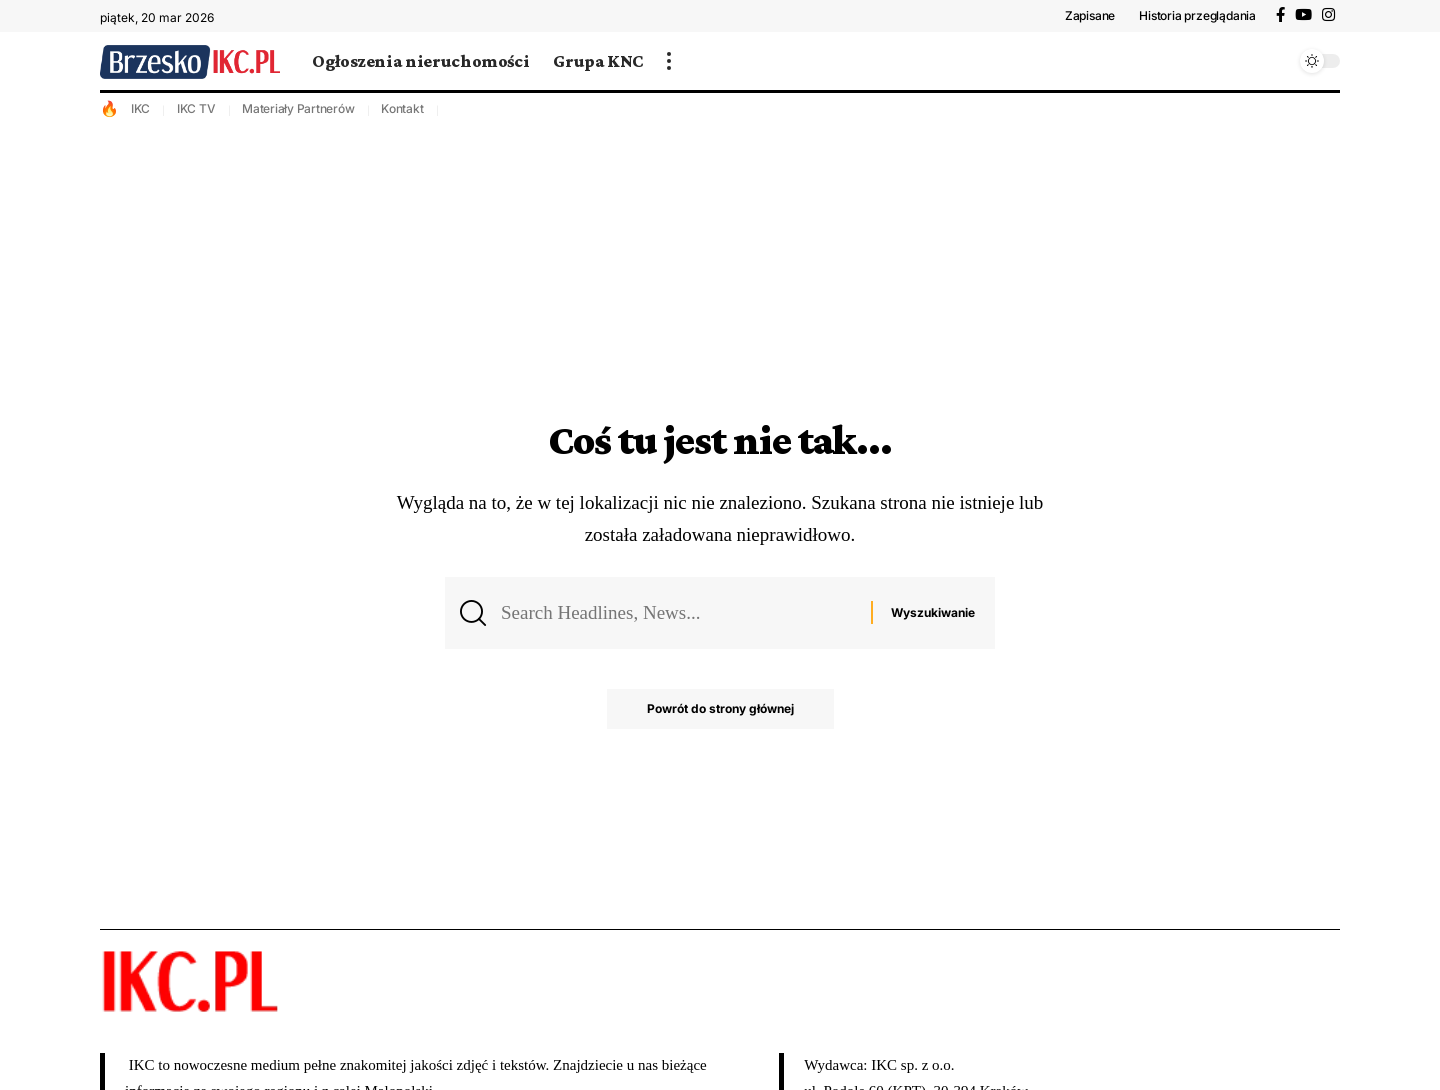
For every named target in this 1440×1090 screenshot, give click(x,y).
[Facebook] (1280, 15)
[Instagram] (1328, 15)
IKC (140, 108)
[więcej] (669, 61)
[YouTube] (1303, 15)
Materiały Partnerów (298, 108)
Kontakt (402, 108)
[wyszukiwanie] (1275, 61)
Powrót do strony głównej (720, 708)
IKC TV (196, 108)
